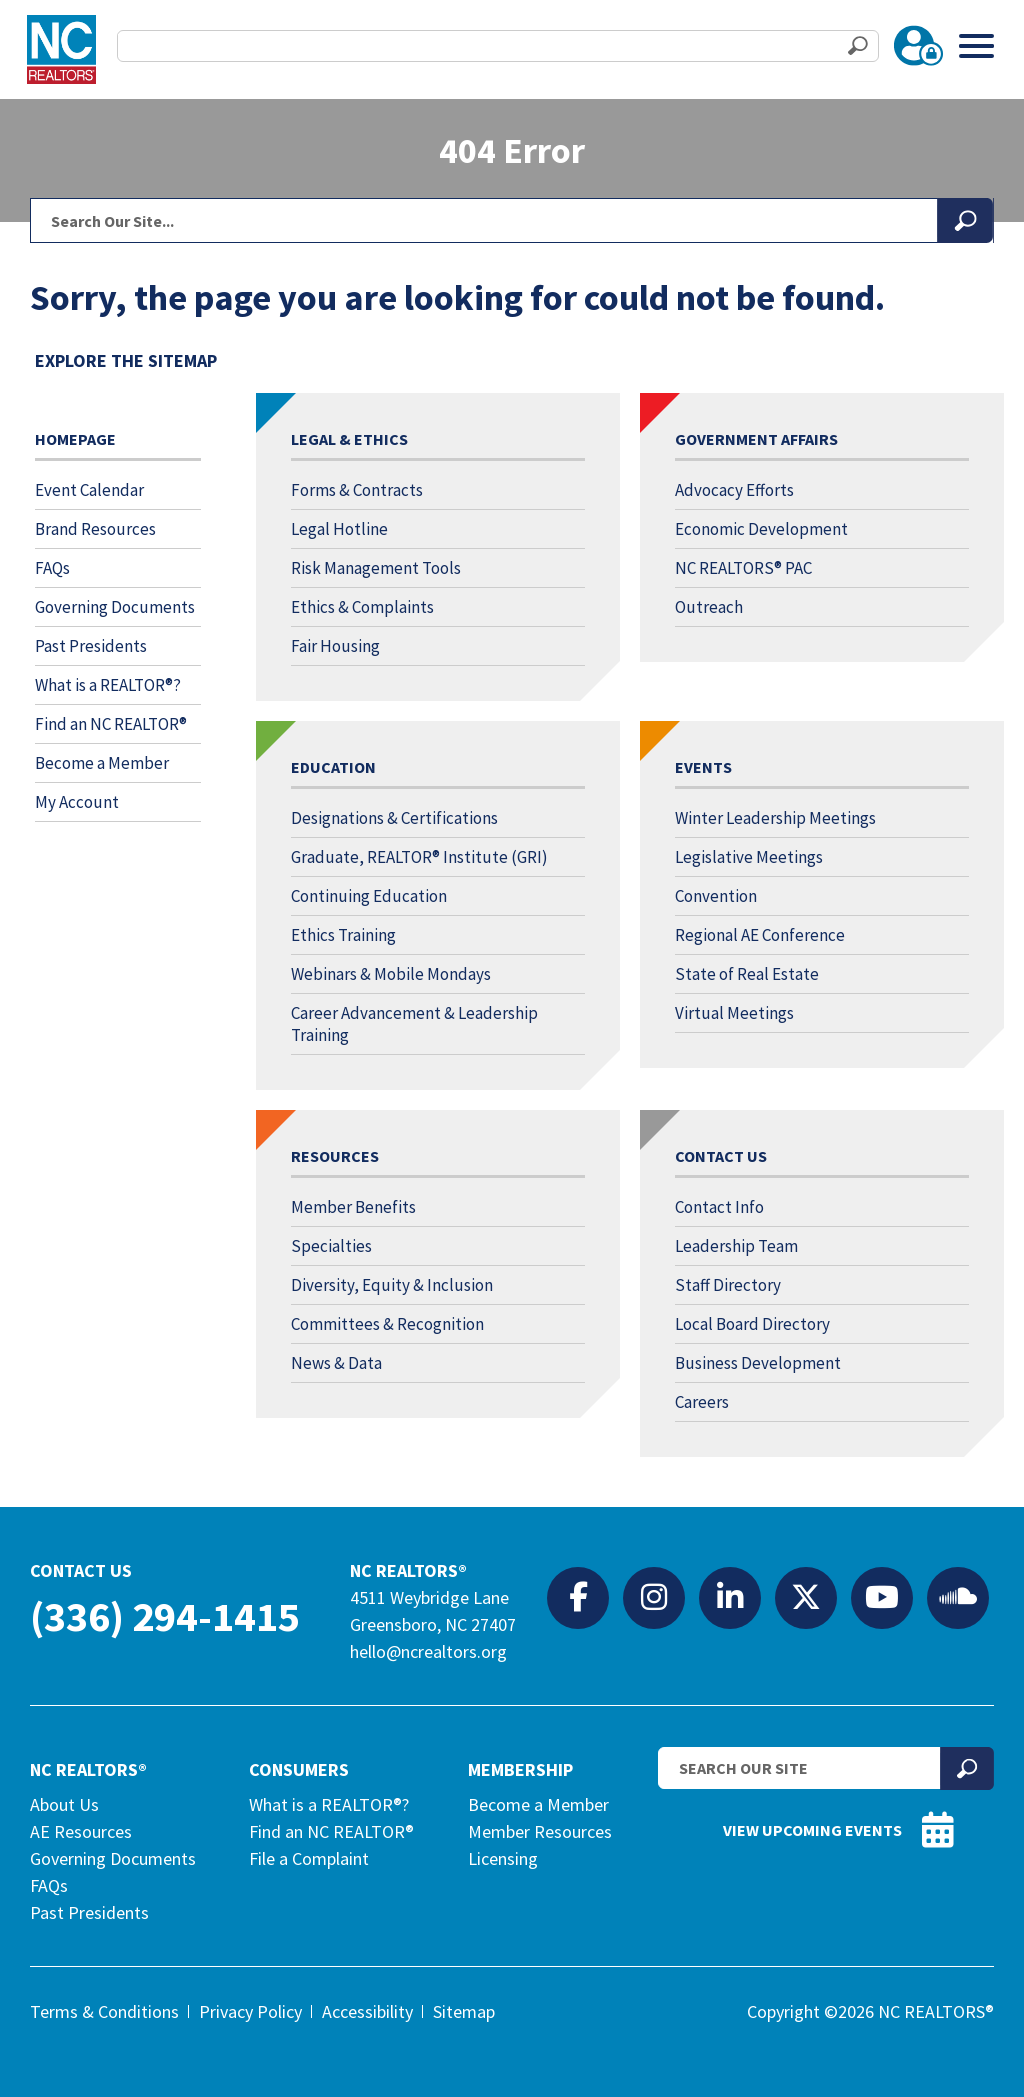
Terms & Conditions (104, 2011)
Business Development (758, 1363)
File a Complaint (309, 1858)
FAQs (52, 568)
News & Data (336, 1363)
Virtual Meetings (734, 1013)
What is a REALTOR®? (108, 685)
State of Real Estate (747, 974)
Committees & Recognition (387, 1324)
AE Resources (81, 1831)
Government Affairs (756, 439)
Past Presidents (91, 646)
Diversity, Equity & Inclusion (392, 1285)
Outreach (709, 607)
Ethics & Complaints (362, 607)
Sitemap (464, 2011)
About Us (64, 1804)
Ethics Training (343, 935)
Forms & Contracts (357, 490)
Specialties (331, 1246)
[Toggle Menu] (976, 45)
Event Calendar (89, 490)
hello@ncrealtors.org (428, 1651)
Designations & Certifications (394, 818)
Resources (335, 1156)
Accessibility (367, 2011)
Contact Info (719, 1207)
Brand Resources (95, 529)
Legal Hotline (339, 529)
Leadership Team (736, 1246)
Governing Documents (115, 607)
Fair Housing (335, 646)
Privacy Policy (250, 2011)
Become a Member (102, 763)
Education (333, 767)
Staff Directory (728, 1285)
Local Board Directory (752, 1324)
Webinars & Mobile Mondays (391, 974)
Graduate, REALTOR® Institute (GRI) (419, 857)
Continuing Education (369, 896)
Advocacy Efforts (734, 490)
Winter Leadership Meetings (775, 818)
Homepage (75, 439)
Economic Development (761, 529)
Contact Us (721, 1156)
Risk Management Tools (376, 568)
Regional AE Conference (760, 935)
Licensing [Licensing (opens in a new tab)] (503, 1858)
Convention (716, 896)
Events (703, 767)
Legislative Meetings (749, 857)
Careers (702, 1402)
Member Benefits (353, 1207)
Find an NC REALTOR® (111, 724)
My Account (77, 802)
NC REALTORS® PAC (743, 568)
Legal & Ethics (349, 439)
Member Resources (540, 1831)
